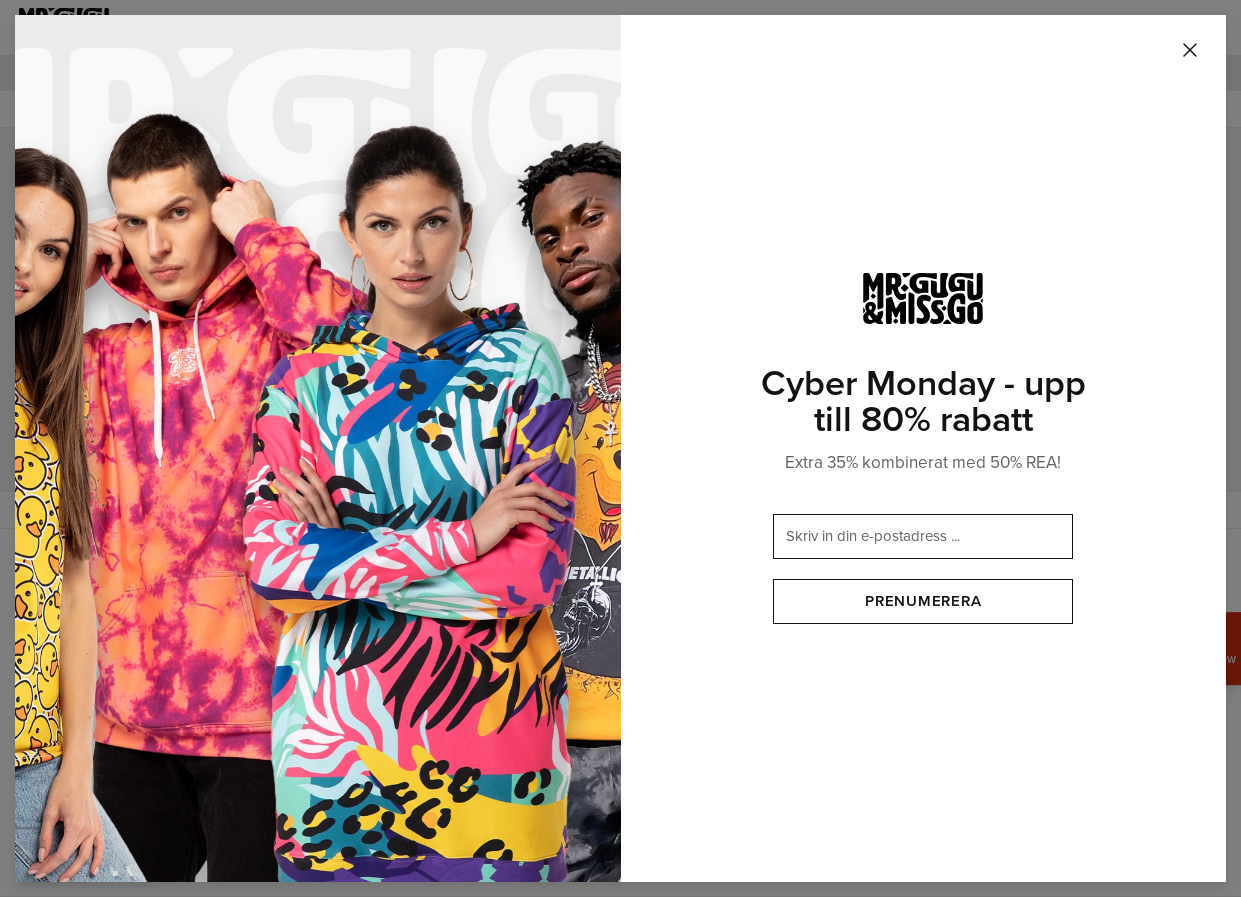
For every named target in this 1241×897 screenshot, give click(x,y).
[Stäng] (1190, 51)
